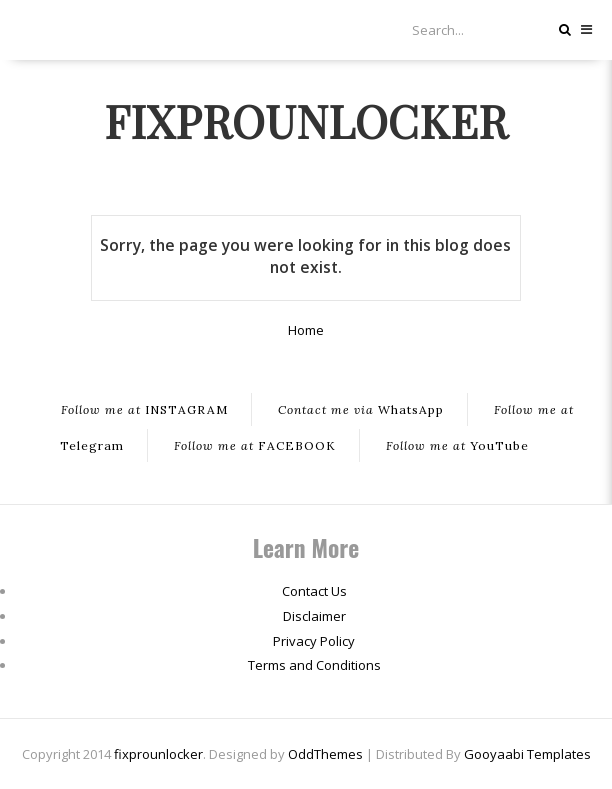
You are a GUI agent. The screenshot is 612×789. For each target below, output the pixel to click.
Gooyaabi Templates (527, 754)
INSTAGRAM (144, 409)
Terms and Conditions (314, 665)
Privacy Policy (314, 641)
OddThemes (325, 754)
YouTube (457, 445)
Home (306, 330)
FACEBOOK (255, 445)
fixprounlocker (306, 120)
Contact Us (314, 591)
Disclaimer (314, 616)
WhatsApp (361, 409)
